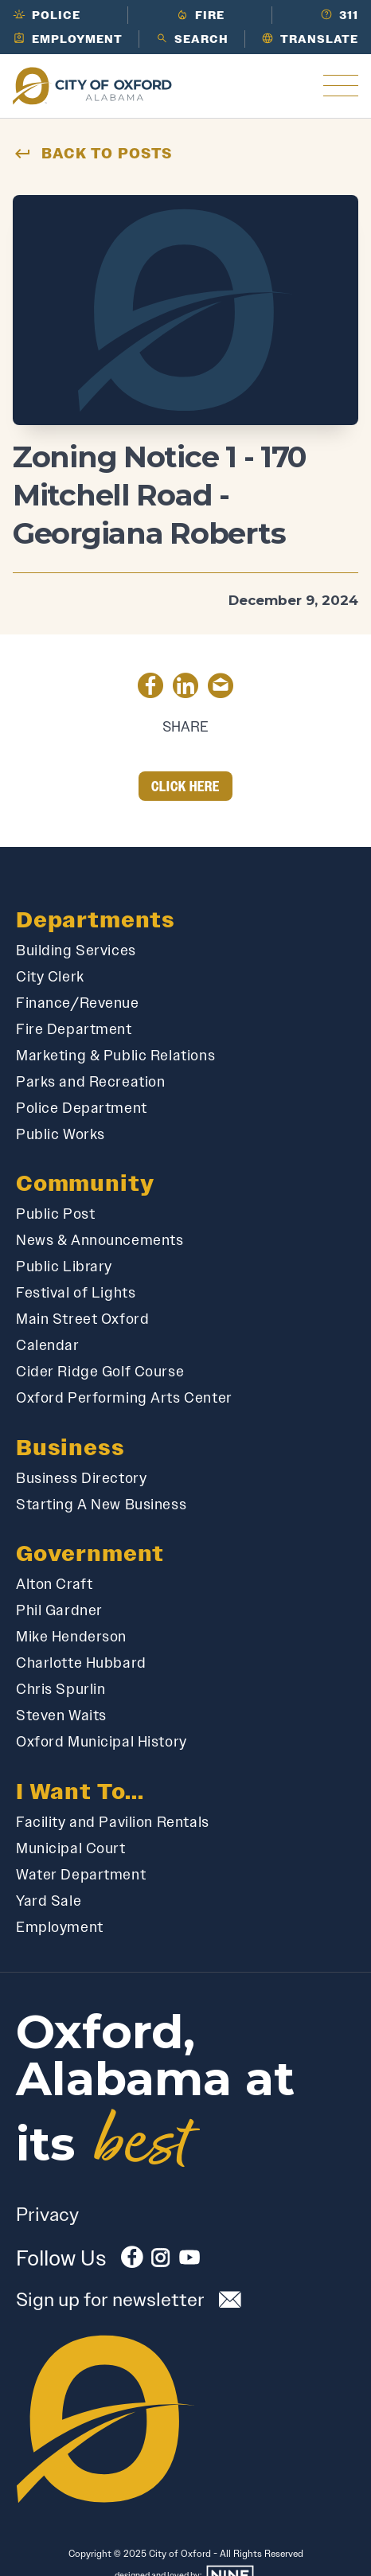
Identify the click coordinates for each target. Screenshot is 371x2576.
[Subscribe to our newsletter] (185, 2299)
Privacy (47, 2214)
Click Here (186, 786)
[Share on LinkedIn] (185, 688)
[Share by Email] (220, 688)
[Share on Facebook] (150, 688)
